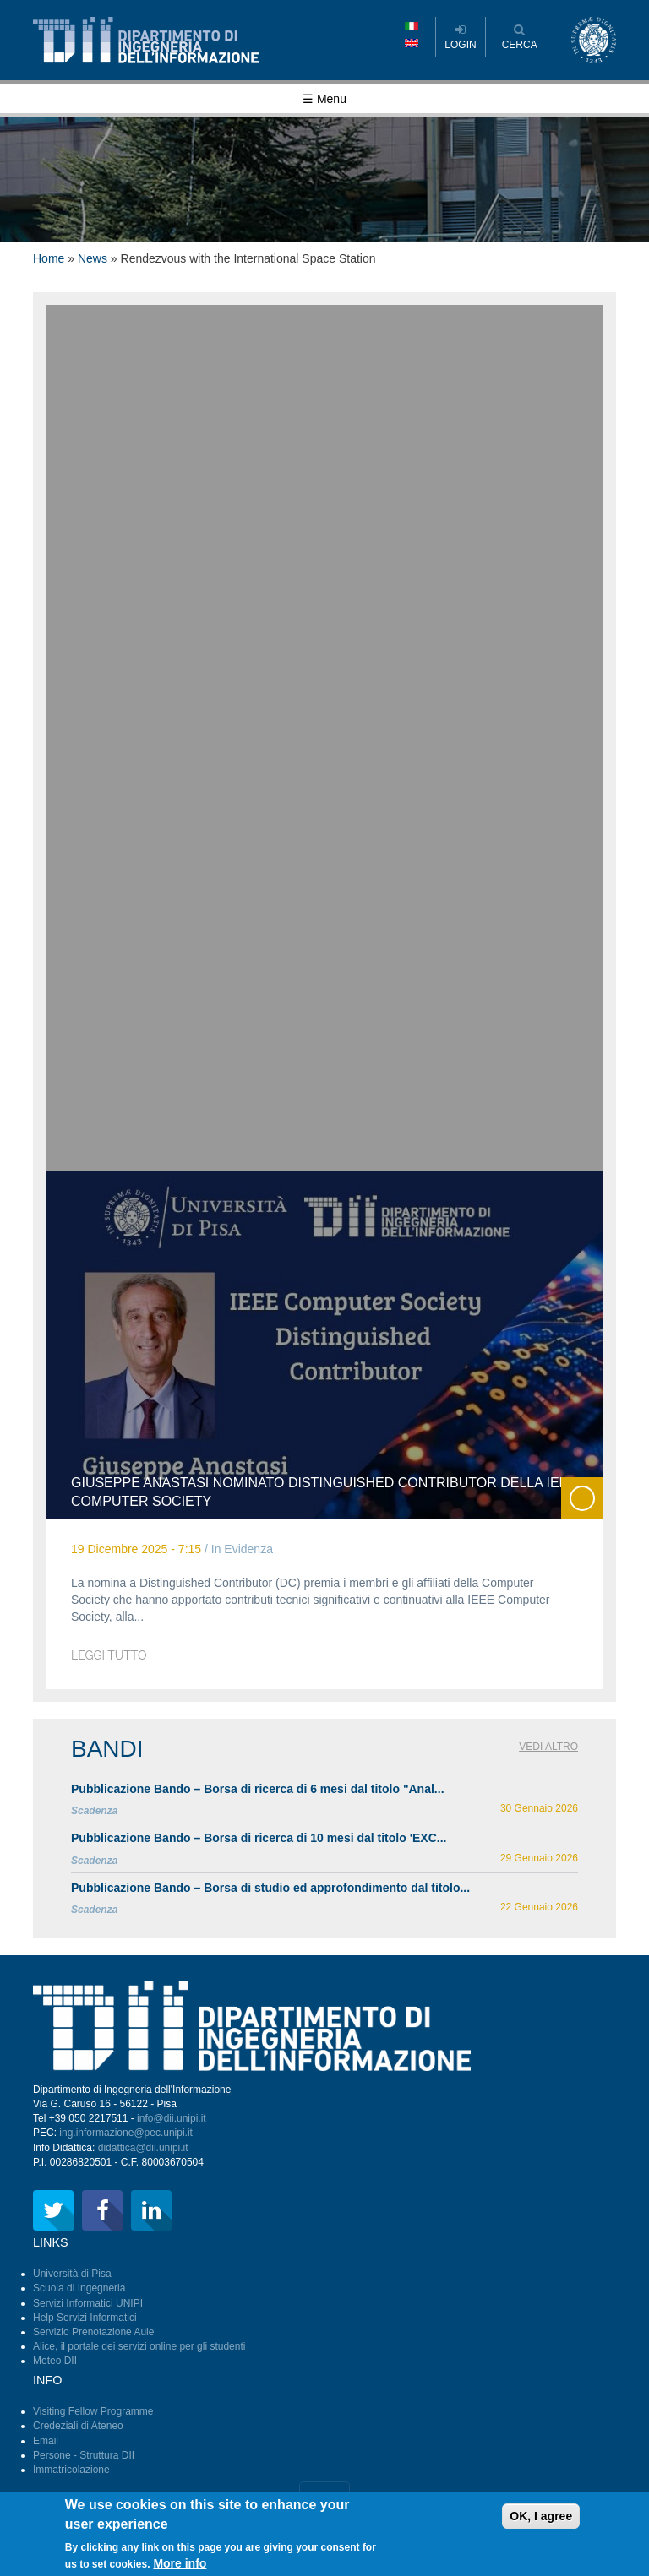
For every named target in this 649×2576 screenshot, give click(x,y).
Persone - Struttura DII (83, 2455)
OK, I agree (541, 2520)
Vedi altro (548, 1747)
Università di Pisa (72, 2274)
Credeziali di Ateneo (78, 2426)
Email (45, 2441)
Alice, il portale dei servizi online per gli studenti (139, 2346)
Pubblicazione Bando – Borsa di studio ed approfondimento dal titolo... (270, 1887)
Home (48, 258)
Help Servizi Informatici (85, 2317)
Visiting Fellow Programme (93, 2411)
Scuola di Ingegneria (79, 2288)
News (92, 258)
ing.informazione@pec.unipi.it (126, 2133)
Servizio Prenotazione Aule (93, 2332)
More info (179, 2567)
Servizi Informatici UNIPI (88, 2303)
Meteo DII (55, 2361)
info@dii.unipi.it (171, 2118)
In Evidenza (242, 1549)
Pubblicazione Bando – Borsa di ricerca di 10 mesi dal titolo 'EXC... (258, 1838)
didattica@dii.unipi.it (143, 2148)
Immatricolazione (71, 2469)
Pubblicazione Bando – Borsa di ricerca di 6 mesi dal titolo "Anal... (257, 1789)
